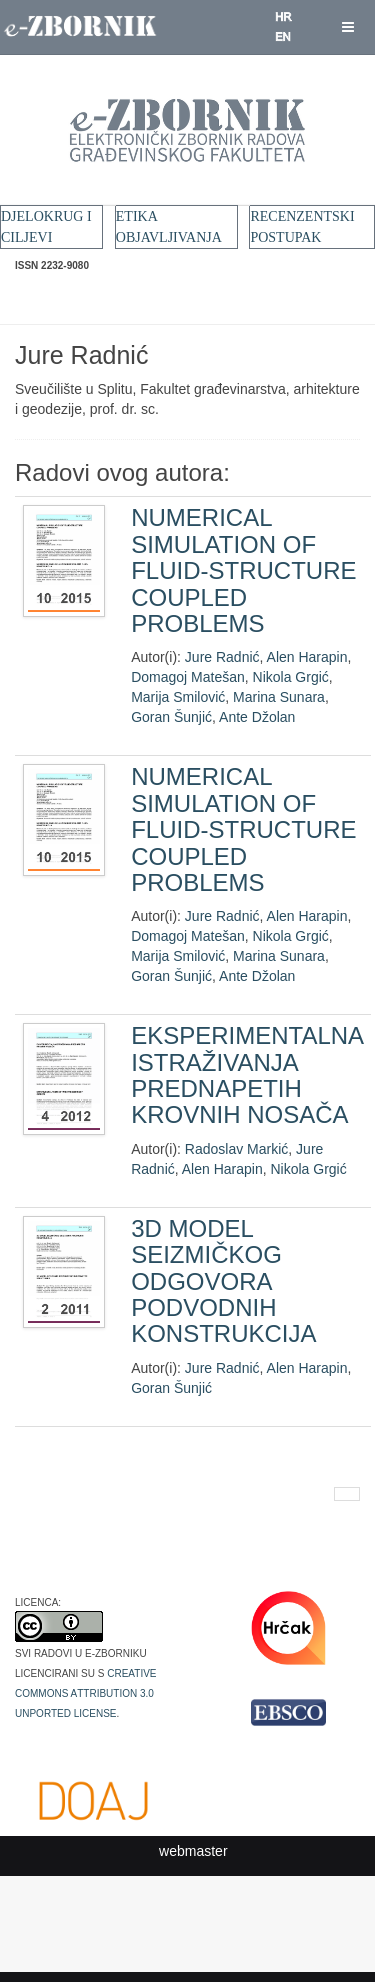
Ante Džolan (257, 717)
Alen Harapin (307, 657)
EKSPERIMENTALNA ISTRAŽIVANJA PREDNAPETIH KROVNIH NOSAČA (247, 1075)
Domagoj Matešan (188, 677)
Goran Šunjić (171, 717)
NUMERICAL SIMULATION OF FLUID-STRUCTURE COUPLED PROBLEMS (243, 570)
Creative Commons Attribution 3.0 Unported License (86, 1692)
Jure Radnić (222, 657)
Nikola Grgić (291, 677)
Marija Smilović (178, 697)
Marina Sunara (279, 697)
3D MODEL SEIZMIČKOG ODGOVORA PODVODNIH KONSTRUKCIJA (223, 1281)
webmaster (193, 1851)
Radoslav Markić (236, 1149)
